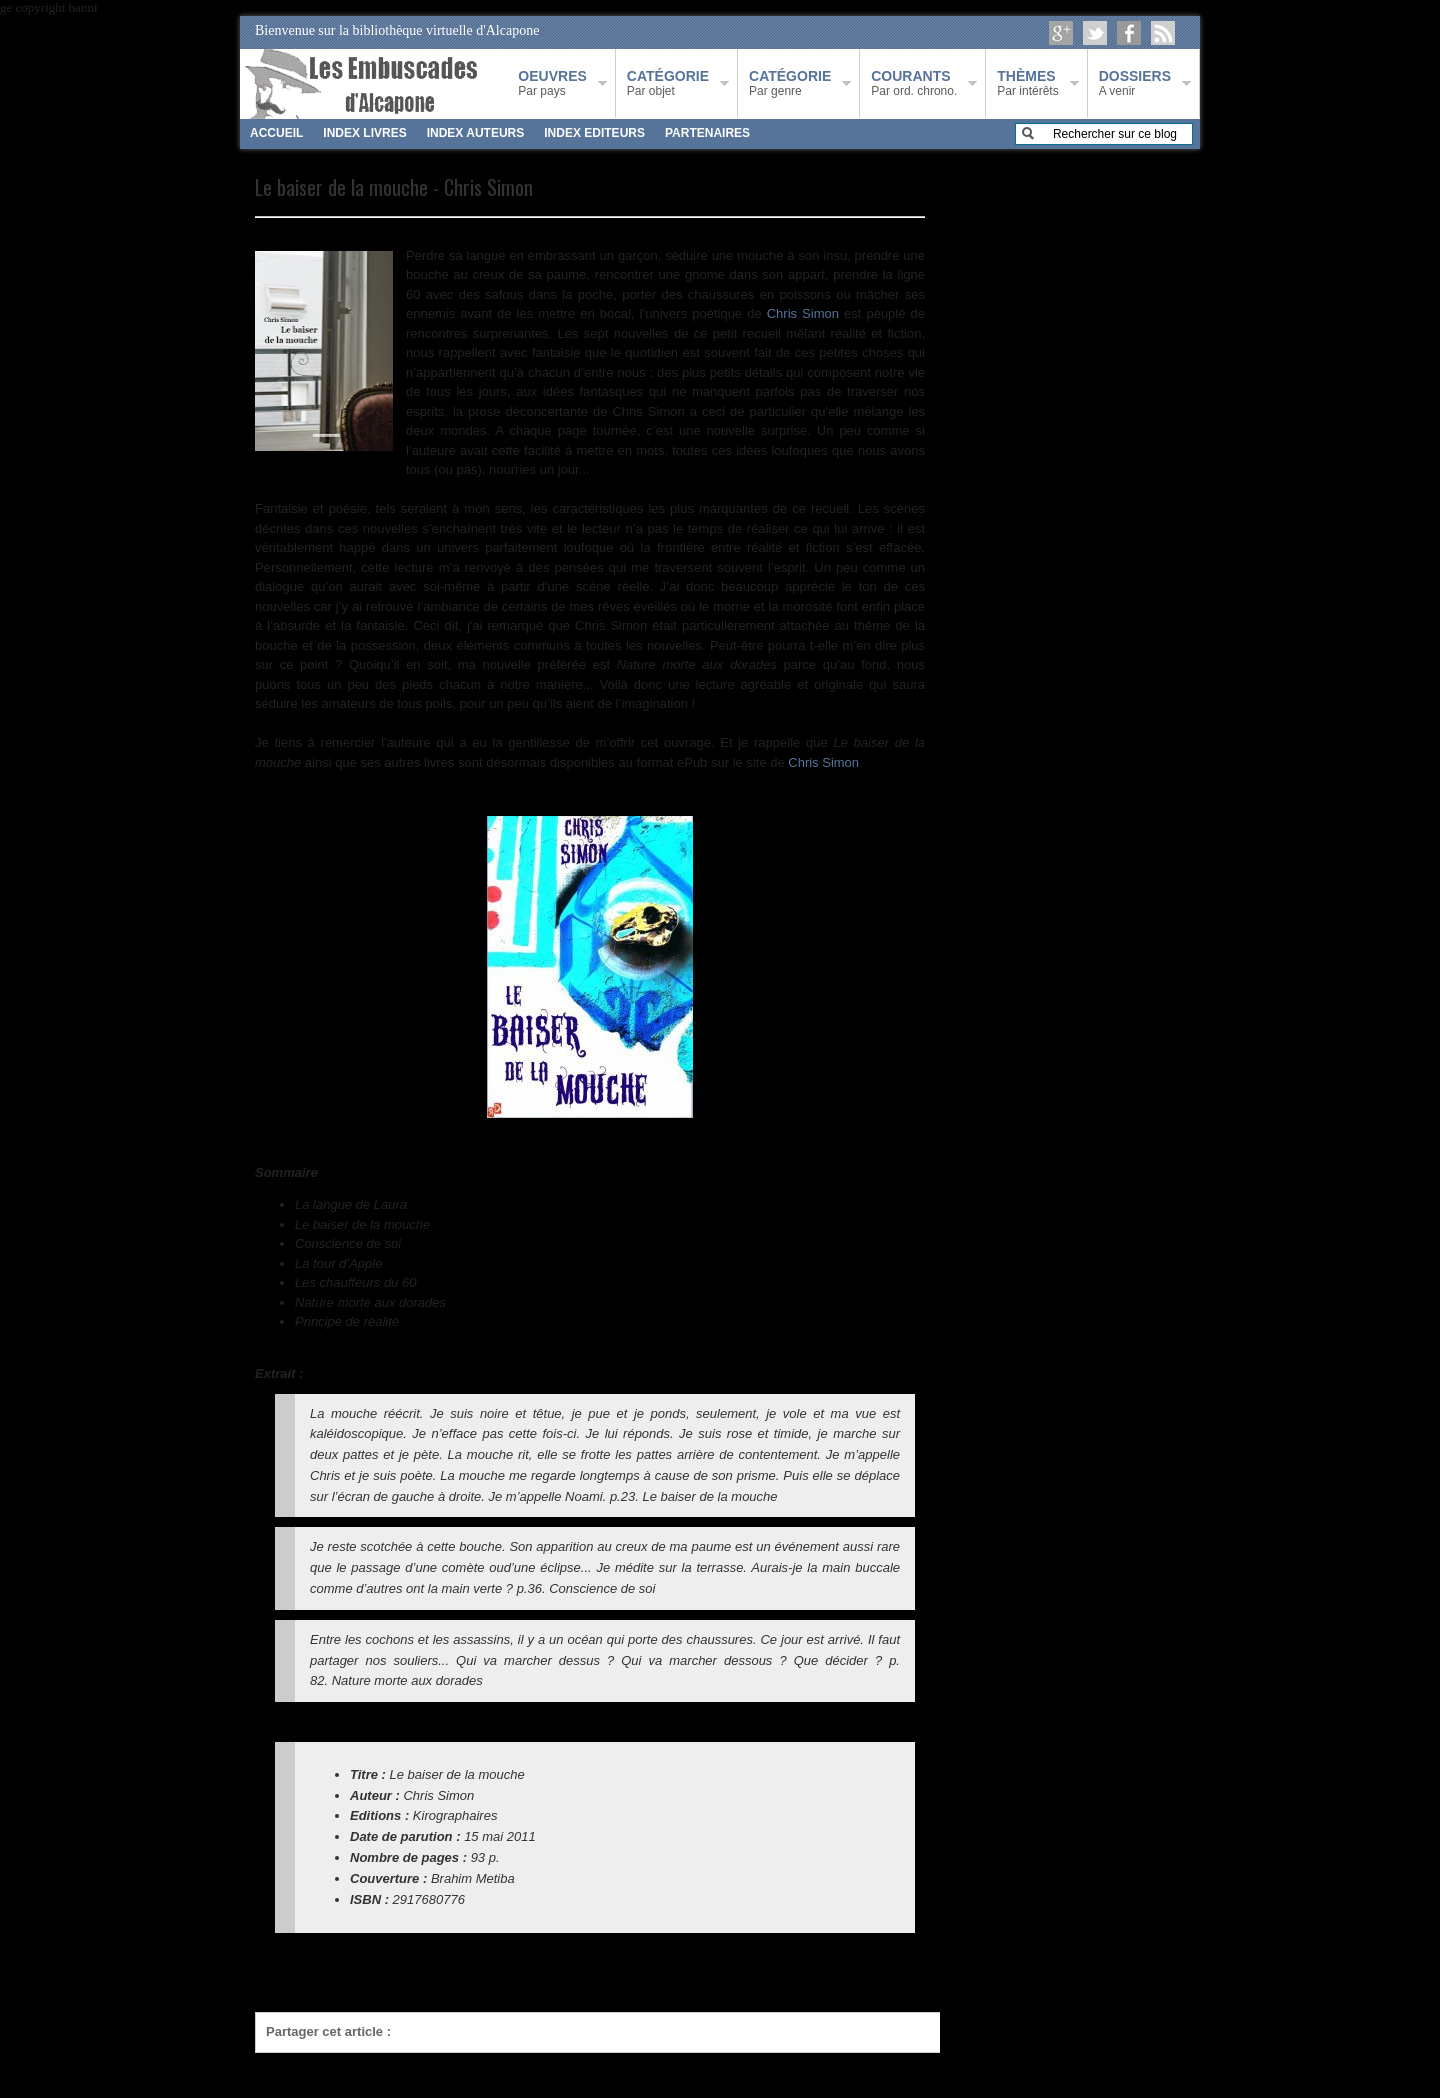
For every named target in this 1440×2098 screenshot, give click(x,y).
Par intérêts (1027, 83)
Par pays (552, 83)
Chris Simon (803, 313)
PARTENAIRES (707, 133)
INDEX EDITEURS (594, 133)
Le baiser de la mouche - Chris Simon (394, 187)
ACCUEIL (276, 133)
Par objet (668, 83)
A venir (1135, 83)
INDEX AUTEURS (476, 133)
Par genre (790, 83)
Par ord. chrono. (914, 83)
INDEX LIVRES (364, 133)
